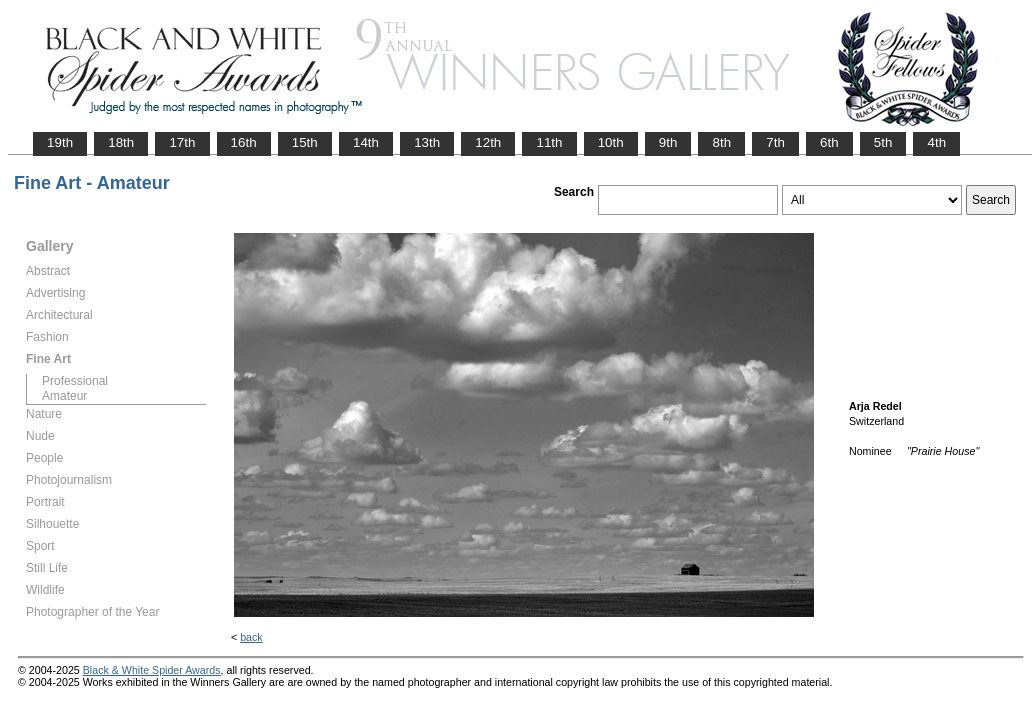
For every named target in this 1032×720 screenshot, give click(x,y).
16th (244, 142)
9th (668, 142)
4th (936, 142)
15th (305, 142)
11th (549, 142)
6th (829, 142)
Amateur (64, 396)
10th (611, 142)
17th (182, 142)
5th (883, 142)
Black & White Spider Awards (152, 670)
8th (721, 142)
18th (121, 142)
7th (775, 142)
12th (488, 142)
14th (366, 142)
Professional (75, 381)
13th (427, 142)
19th (60, 142)
